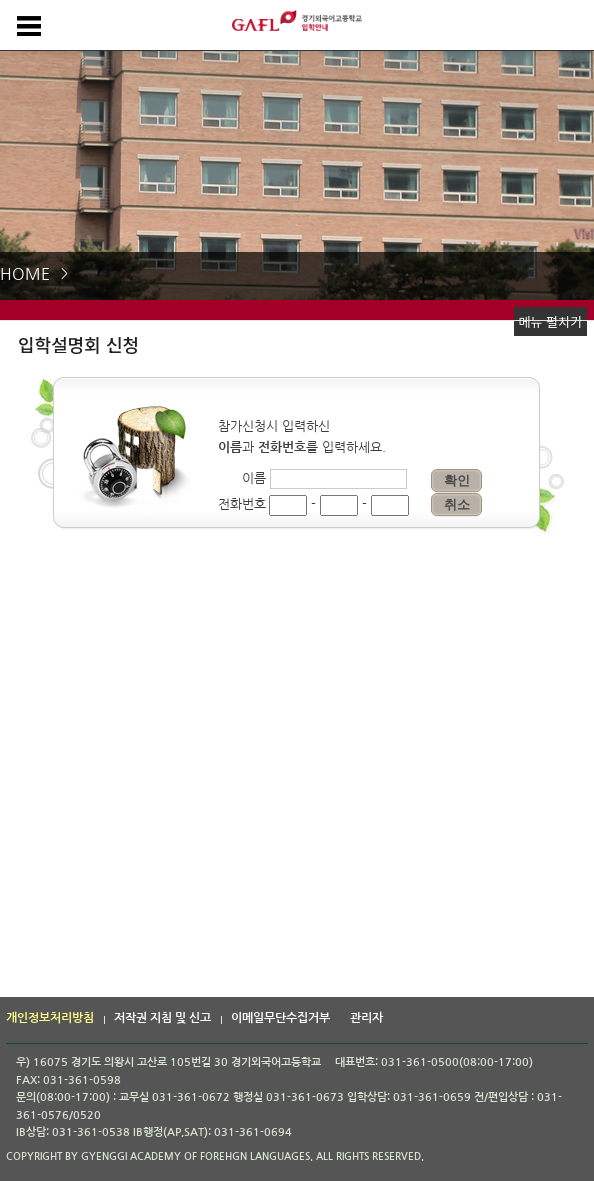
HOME (25, 274)
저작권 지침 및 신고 (162, 1018)
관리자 (366, 1018)
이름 (254, 478)
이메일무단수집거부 (280, 1018)
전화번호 (242, 504)
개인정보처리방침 (50, 1018)
